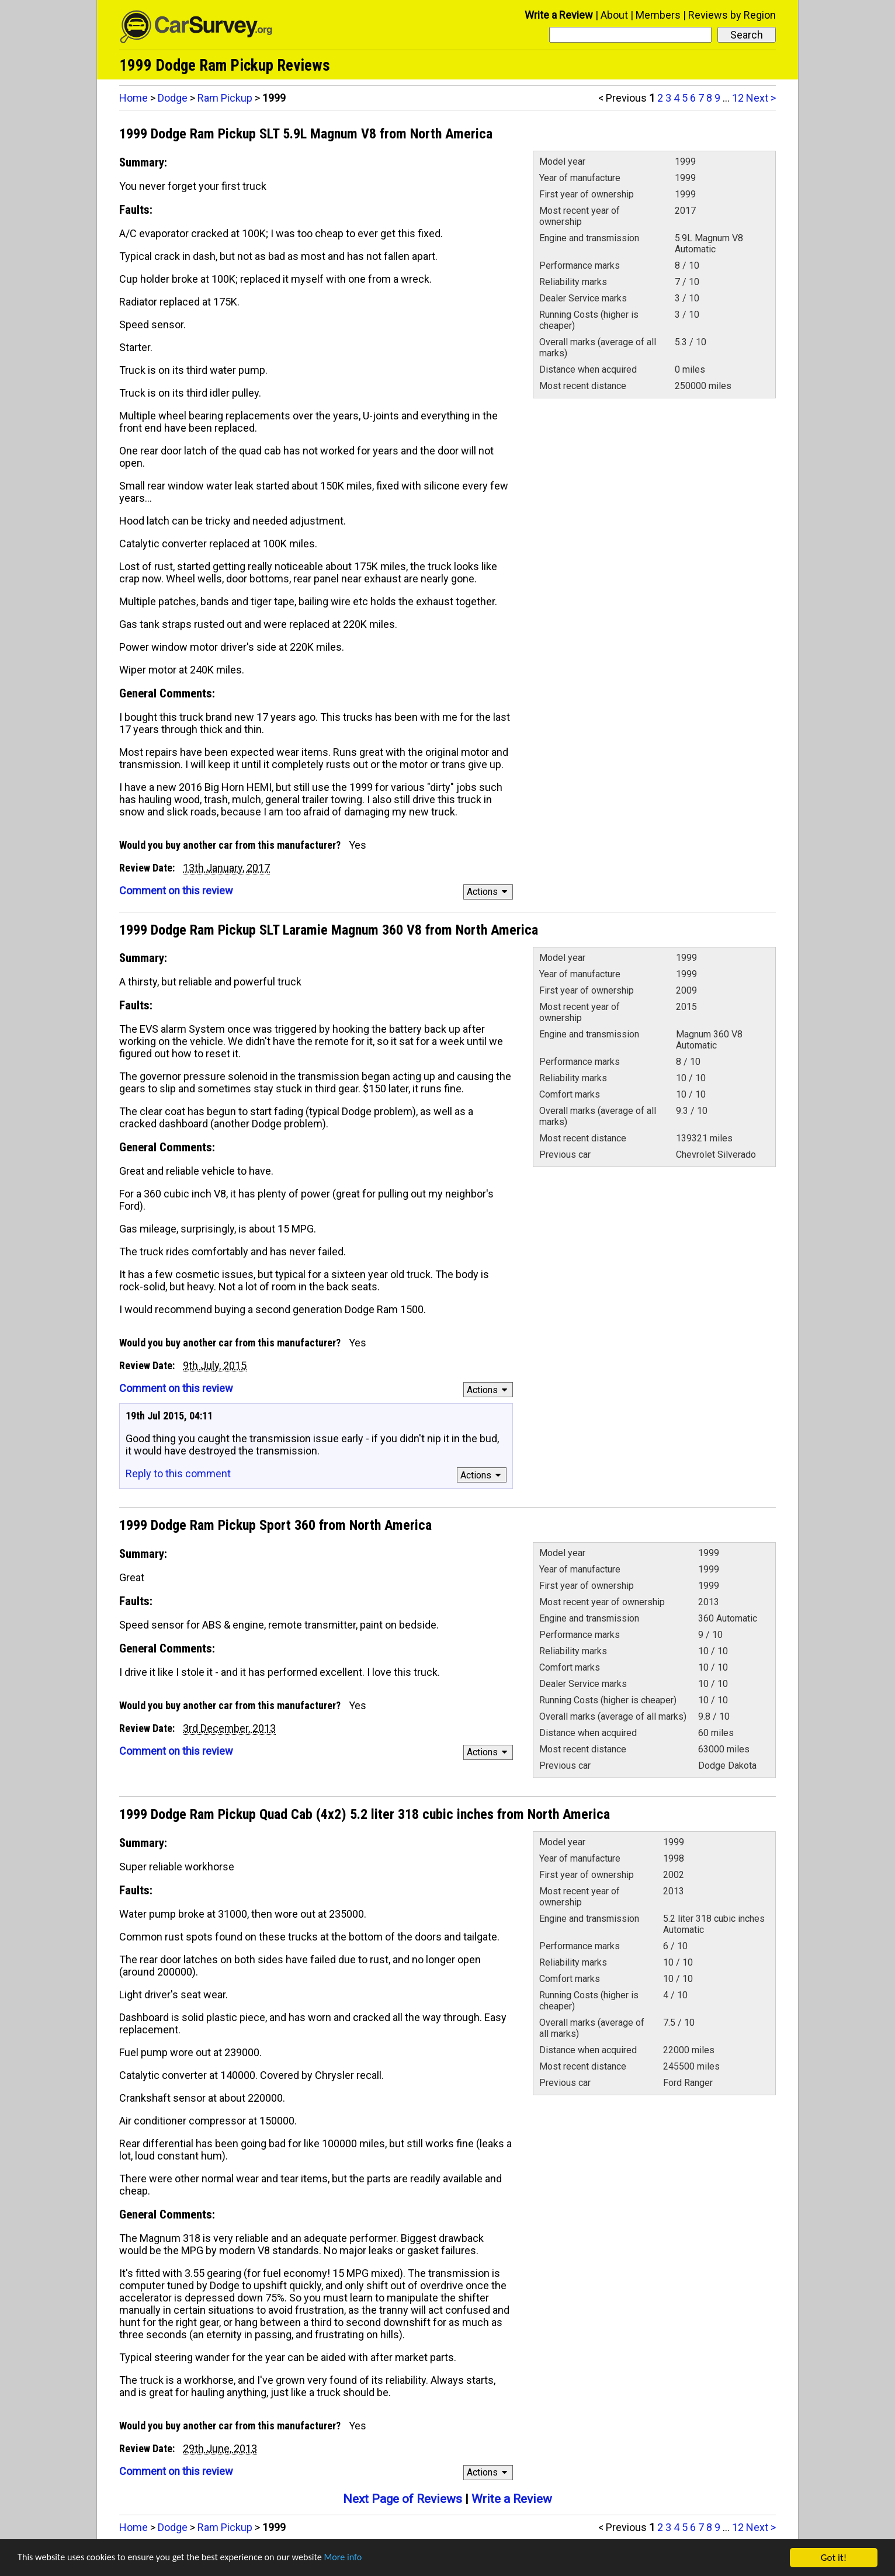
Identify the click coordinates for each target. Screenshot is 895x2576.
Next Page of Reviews (402, 2499)
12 (738, 98)
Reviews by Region (732, 15)
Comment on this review (176, 890)
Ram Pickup (224, 98)
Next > (761, 98)
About (614, 15)
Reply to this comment (178, 1473)
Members (658, 15)
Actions (489, 891)
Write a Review (559, 15)
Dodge (173, 98)
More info (359, 2558)
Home (133, 98)
